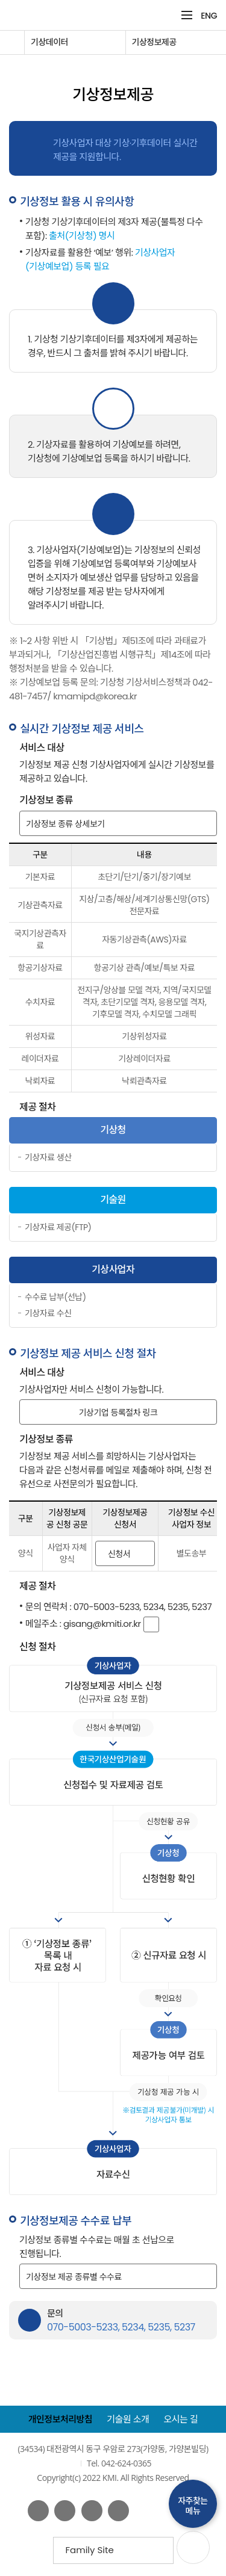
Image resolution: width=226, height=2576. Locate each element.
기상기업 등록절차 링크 (118, 1412)
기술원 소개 (128, 2419)
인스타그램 (118, 2510)
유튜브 (64, 2510)
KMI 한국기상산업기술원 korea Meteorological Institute (75, 15)
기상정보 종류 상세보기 (65, 823)
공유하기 (206, 70)
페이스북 (38, 2510)
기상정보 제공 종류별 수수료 (74, 2276)
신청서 (119, 1553)
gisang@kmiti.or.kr (102, 1623)
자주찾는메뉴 (193, 2506)
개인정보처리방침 (60, 2419)
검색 (167, 15)
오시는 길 (181, 2419)
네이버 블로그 (91, 2510)
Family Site (94, 2553)
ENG (209, 16)
